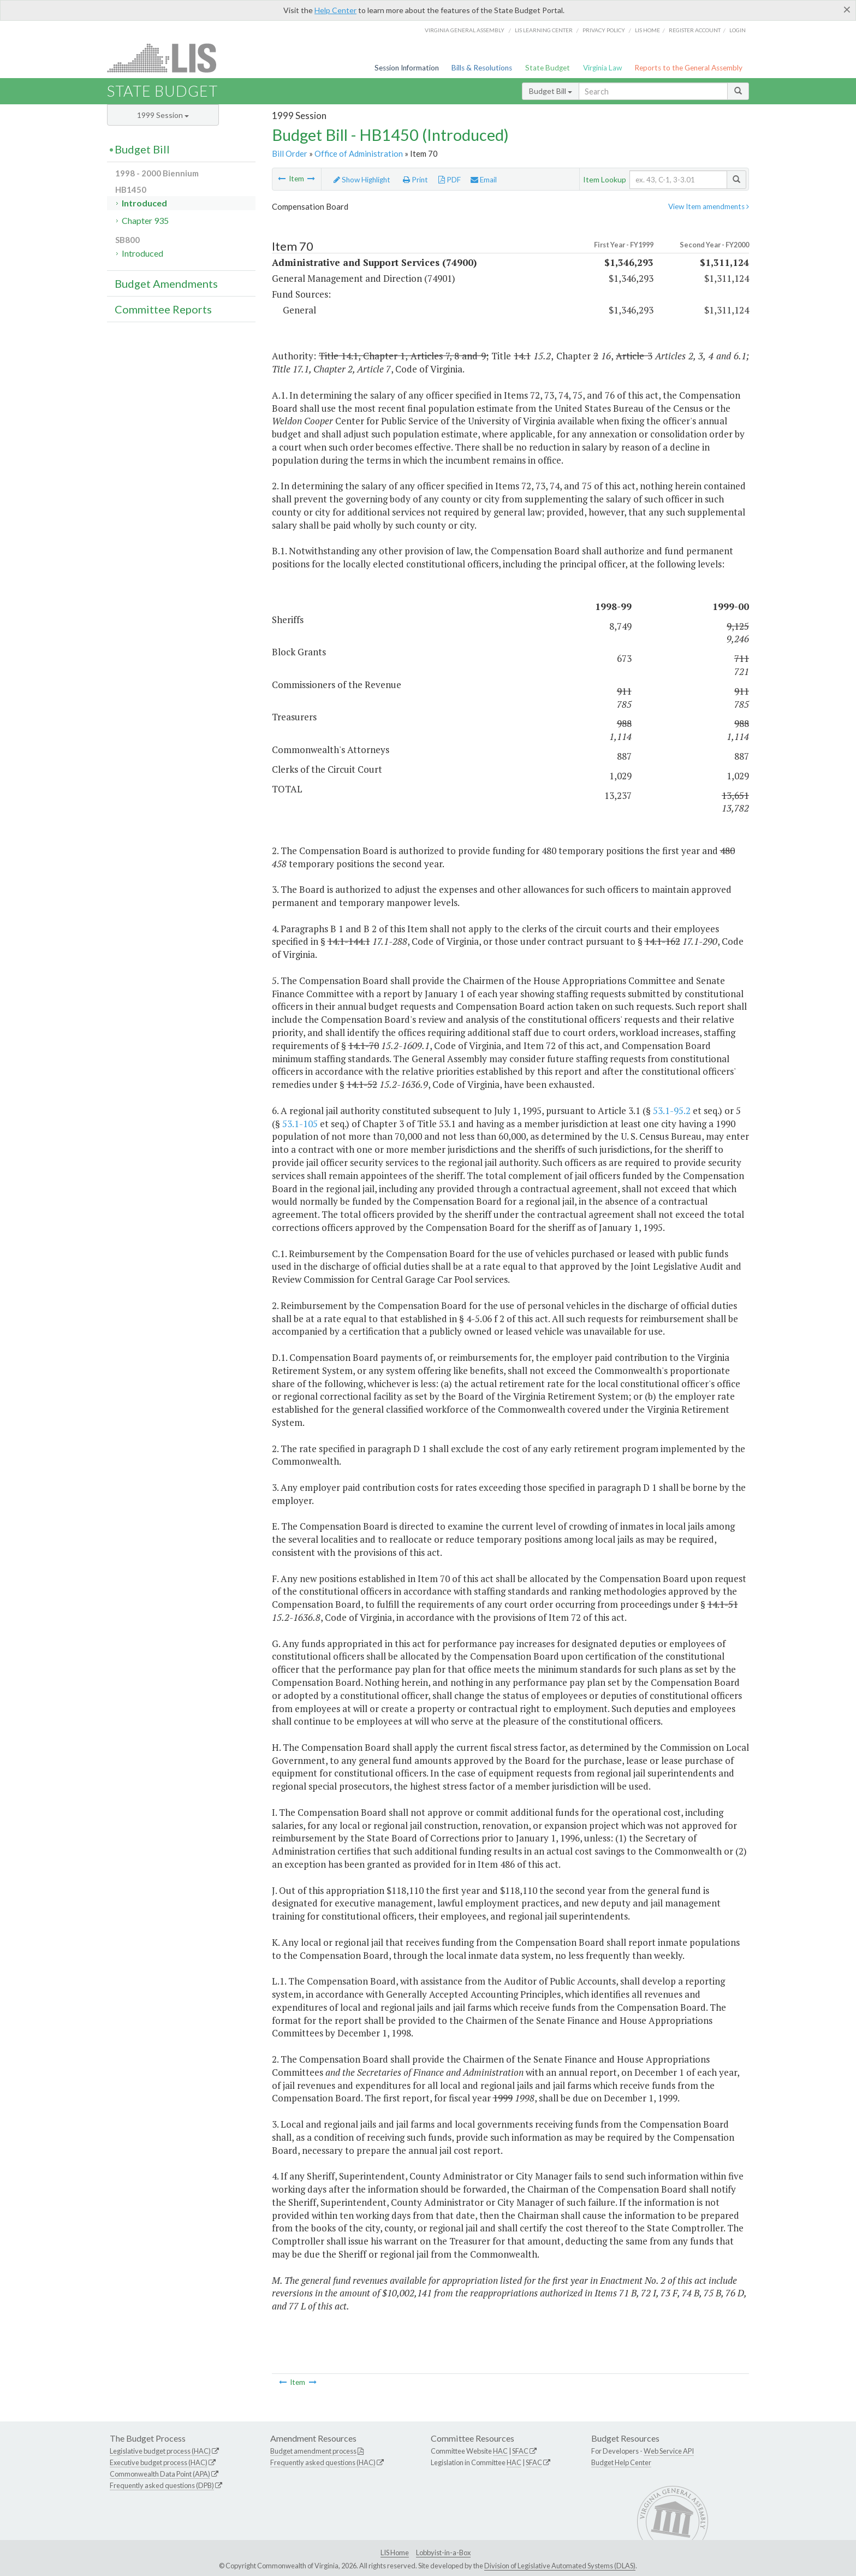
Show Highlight (362, 179)
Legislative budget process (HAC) (160, 2451)
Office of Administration (358, 153)
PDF (449, 179)
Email (484, 179)
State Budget (547, 67)
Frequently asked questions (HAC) (323, 2462)
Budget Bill (550, 91)
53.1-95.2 (672, 1110)
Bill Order (289, 153)
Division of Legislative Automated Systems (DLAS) (559, 2565)
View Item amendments (708, 206)
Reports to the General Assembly (688, 67)
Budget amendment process (313, 2451)
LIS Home (395, 2552)
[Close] (847, 9)
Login (737, 30)
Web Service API (669, 2451)
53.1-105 (300, 1123)
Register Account (695, 30)
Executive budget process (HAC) (158, 2462)
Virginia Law (602, 67)
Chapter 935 (145, 220)
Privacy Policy (603, 30)
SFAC (520, 2451)
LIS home (647, 30)
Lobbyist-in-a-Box (443, 2552)
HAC (500, 2451)
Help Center (335, 10)
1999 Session (163, 115)
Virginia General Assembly (464, 30)
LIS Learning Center (544, 30)
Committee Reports (163, 309)
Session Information (406, 67)
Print (415, 179)
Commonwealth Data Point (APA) (160, 2474)
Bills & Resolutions (481, 67)
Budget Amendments (166, 283)
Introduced (144, 203)
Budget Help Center (621, 2462)
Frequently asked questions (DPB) (162, 2485)
